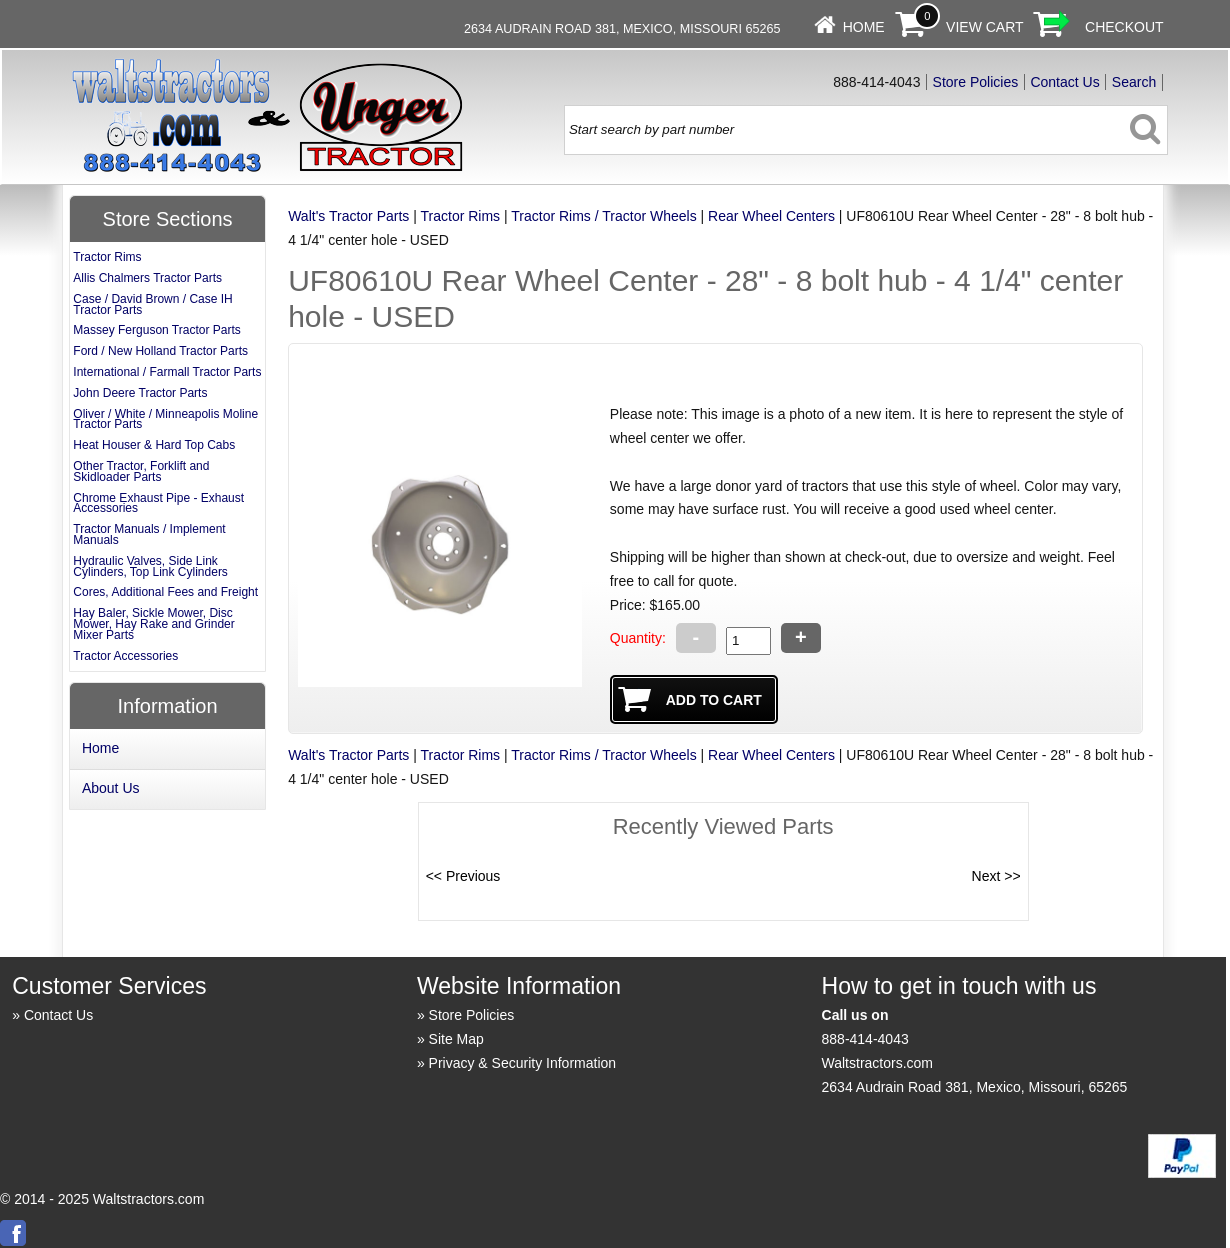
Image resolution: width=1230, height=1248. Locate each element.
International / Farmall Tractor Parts (167, 372)
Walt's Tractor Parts (348, 216)
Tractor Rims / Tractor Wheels (603, 216)
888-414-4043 (865, 1039)
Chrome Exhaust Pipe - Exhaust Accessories (158, 503)
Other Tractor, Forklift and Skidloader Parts (141, 471)
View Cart (985, 27)
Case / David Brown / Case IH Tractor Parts (152, 304)
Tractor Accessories (125, 656)
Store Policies (976, 82)
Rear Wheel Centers (771, 216)
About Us (111, 788)
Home (864, 27)
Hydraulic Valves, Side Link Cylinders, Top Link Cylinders (150, 566)
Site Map (456, 1039)
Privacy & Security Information (523, 1063)
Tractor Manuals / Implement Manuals (149, 534)
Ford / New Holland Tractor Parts (160, 351)
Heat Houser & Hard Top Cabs (154, 445)
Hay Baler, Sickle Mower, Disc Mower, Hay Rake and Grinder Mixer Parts (153, 624)
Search (1134, 82)
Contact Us (1064, 82)
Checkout (1124, 27)
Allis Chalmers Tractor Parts (147, 278)
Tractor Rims (461, 216)
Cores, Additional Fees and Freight (165, 592)
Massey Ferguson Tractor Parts (156, 330)
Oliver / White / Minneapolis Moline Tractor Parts (165, 419)
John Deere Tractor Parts (140, 393)
